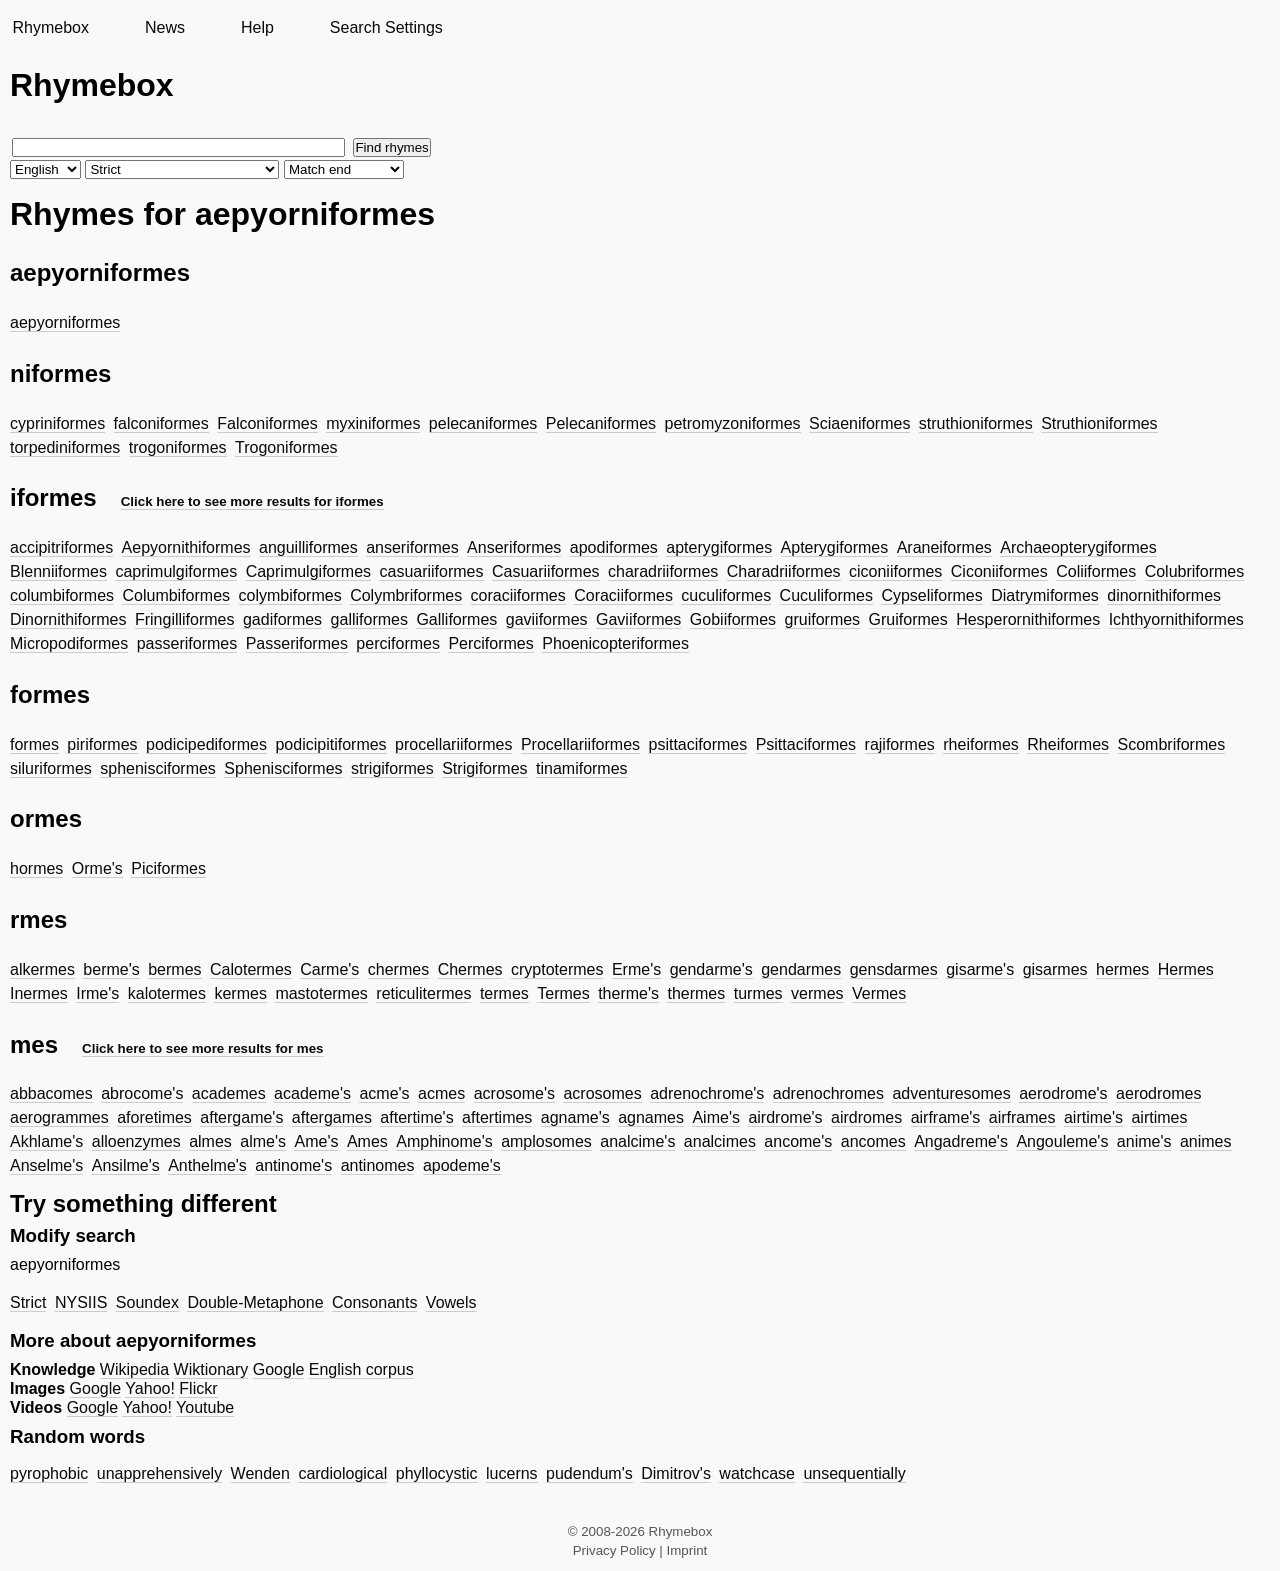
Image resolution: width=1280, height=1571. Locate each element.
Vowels (451, 1302)
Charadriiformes (784, 571)
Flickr (198, 1388)
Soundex (147, 1302)
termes (504, 993)
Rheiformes (1068, 744)
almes (210, 1141)
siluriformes (51, 768)
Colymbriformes (406, 595)
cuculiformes (726, 595)
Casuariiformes (546, 571)
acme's (384, 1093)
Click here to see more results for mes (203, 1048)
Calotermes (251, 969)
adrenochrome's (707, 1093)
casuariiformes (431, 571)
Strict (28, 1302)
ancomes (873, 1141)
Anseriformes (514, 547)
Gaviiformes (638, 619)
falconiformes (161, 423)
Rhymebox (50, 27)
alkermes (42, 969)
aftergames (332, 1117)
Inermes (39, 993)
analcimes (720, 1141)
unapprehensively (159, 1473)
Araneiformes (944, 547)
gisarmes (1055, 969)
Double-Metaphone (255, 1302)
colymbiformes (290, 595)
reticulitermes (423, 993)
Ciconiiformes (999, 571)
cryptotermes (557, 969)
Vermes (879, 993)
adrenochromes (828, 1093)
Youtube (205, 1407)
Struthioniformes (1099, 423)
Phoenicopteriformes (615, 643)
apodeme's (462, 1165)
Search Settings (386, 27)
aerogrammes (59, 1117)
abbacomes (51, 1093)
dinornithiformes (1164, 595)
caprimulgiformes (176, 571)
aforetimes (154, 1117)
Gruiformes (908, 619)
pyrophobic (49, 1473)
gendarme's (711, 969)
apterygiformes (719, 547)
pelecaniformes (483, 423)
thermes (696, 993)
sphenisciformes (158, 768)
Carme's (329, 969)
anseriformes (412, 547)
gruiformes (823, 619)
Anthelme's (207, 1165)
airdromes (866, 1117)
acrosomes (602, 1093)
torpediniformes (65, 447)
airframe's (946, 1117)
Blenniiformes (58, 571)
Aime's (716, 1117)
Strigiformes (484, 768)
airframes (1022, 1117)
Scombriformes (1172, 744)
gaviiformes (547, 619)
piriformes (102, 744)
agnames (651, 1117)
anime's (1144, 1141)
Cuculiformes (826, 595)
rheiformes (981, 744)
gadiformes (282, 619)
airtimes (1159, 1117)
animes (1206, 1141)
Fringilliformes (185, 619)
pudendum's (589, 1473)
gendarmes (801, 969)
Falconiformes (267, 423)
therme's (628, 993)
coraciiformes (518, 595)
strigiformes (392, 768)
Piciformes (168, 868)
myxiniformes (373, 423)
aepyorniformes (65, 322)
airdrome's (785, 1117)
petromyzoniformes (733, 423)
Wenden (260, 1473)
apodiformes (614, 547)
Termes (563, 993)
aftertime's (416, 1117)
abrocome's (142, 1093)
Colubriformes (1195, 571)
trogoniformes (178, 447)
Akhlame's (46, 1141)
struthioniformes (976, 423)
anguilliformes (308, 547)
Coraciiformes (623, 595)
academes (229, 1093)
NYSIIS (81, 1302)
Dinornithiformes (68, 619)
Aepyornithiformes (186, 547)
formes (34, 744)
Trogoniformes (286, 447)
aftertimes (497, 1117)
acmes (441, 1093)
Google (279, 1369)
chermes (398, 969)
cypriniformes (57, 423)
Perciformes (490, 643)
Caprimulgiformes (308, 571)
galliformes (369, 619)
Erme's (636, 969)
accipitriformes (61, 547)
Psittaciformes (806, 744)
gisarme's (980, 969)
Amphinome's (444, 1141)
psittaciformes (697, 744)
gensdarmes (894, 969)
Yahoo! (150, 1388)
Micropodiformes (69, 643)
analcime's (637, 1141)
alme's (263, 1141)
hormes (36, 868)
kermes (240, 993)
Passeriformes (297, 643)
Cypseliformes (931, 595)
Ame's (316, 1141)
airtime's (1093, 1117)
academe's (312, 1093)
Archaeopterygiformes (1078, 547)
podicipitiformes (330, 744)
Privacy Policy (614, 1550)
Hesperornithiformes (1028, 619)
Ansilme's (126, 1165)
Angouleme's (1062, 1141)
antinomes (378, 1165)
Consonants (374, 1302)
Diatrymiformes (1045, 595)
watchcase (757, 1473)
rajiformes (900, 744)
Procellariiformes (580, 744)
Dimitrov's (676, 1473)
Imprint (687, 1550)
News (165, 27)
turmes (758, 993)
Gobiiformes (733, 619)
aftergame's (241, 1117)
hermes (1122, 969)
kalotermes (167, 993)
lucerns (512, 1473)
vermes (817, 993)
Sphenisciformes (283, 768)
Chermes (470, 969)
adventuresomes (951, 1093)
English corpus (361, 1369)
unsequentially (854, 1473)
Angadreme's (961, 1141)
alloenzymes (136, 1141)
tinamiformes (582, 768)
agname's (575, 1117)
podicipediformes (206, 744)
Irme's (97, 993)
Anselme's (46, 1165)
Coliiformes (1096, 571)
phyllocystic (437, 1473)
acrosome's (514, 1093)
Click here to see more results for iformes (252, 501)
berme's (111, 969)
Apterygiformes (835, 547)
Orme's (97, 868)
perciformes (398, 643)
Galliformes (456, 619)
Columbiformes (176, 595)
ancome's (798, 1141)
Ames (367, 1141)
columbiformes (62, 595)
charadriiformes (663, 571)
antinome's (293, 1165)
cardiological (342, 1473)
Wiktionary (211, 1369)
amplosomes (546, 1141)
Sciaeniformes (859, 423)
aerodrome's (1063, 1093)
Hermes (1186, 969)
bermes (174, 969)
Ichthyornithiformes (1176, 619)
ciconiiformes (895, 571)
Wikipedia (134, 1369)
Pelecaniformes (601, 423)
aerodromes (1158, 1093)
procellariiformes (453, 744)
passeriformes (187, 643)
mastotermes (321, 993)
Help (257, 27)
